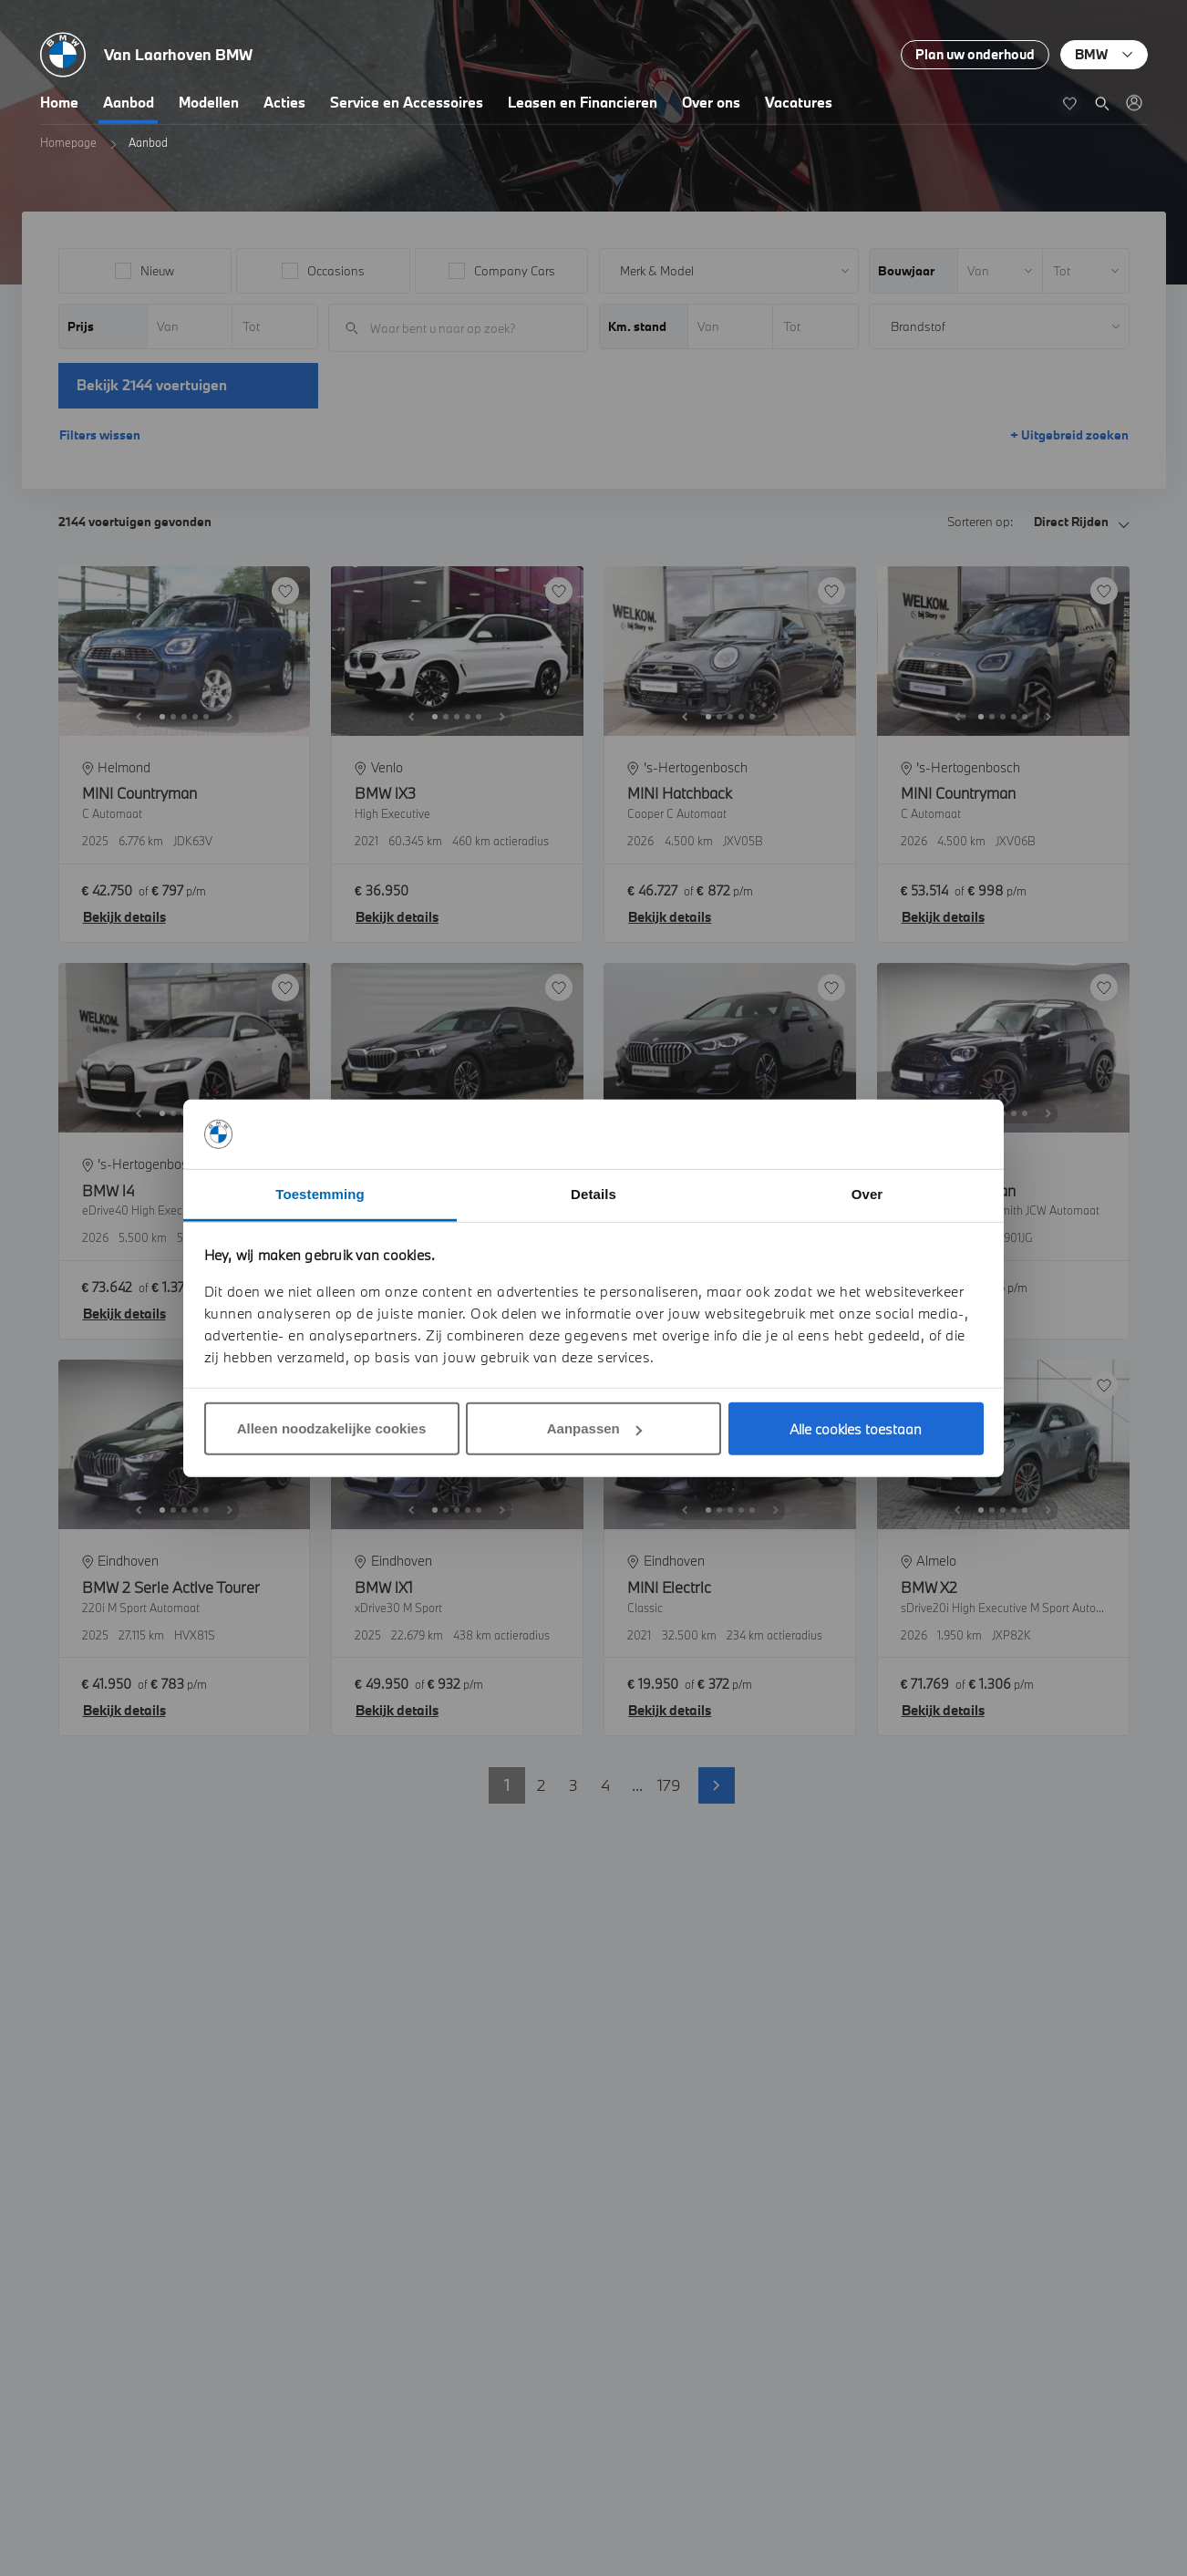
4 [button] (605, 1784)
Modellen (209, 102)
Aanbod (128, 102)
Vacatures (798, 102)
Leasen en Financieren (582, 102)
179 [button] (669, 1784)
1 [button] (507, 1784)
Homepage (68, 142)
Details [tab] (593, 1194)
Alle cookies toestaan (856, 1429)
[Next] (229, 716)
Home (59, 102)
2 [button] (541, 1784)
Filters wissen (99, 435)
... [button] (637, 1784)
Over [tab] (867, 1194)
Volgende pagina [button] (716, 1785)
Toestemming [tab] (320, 1194)
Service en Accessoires (406, 102)
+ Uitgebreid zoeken (1069, 435)
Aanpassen (594, 1428)
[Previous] (138, 716)
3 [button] (573, 1784)
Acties (284, 102)
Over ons (711, 102)
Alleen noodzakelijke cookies (332, 1428)
